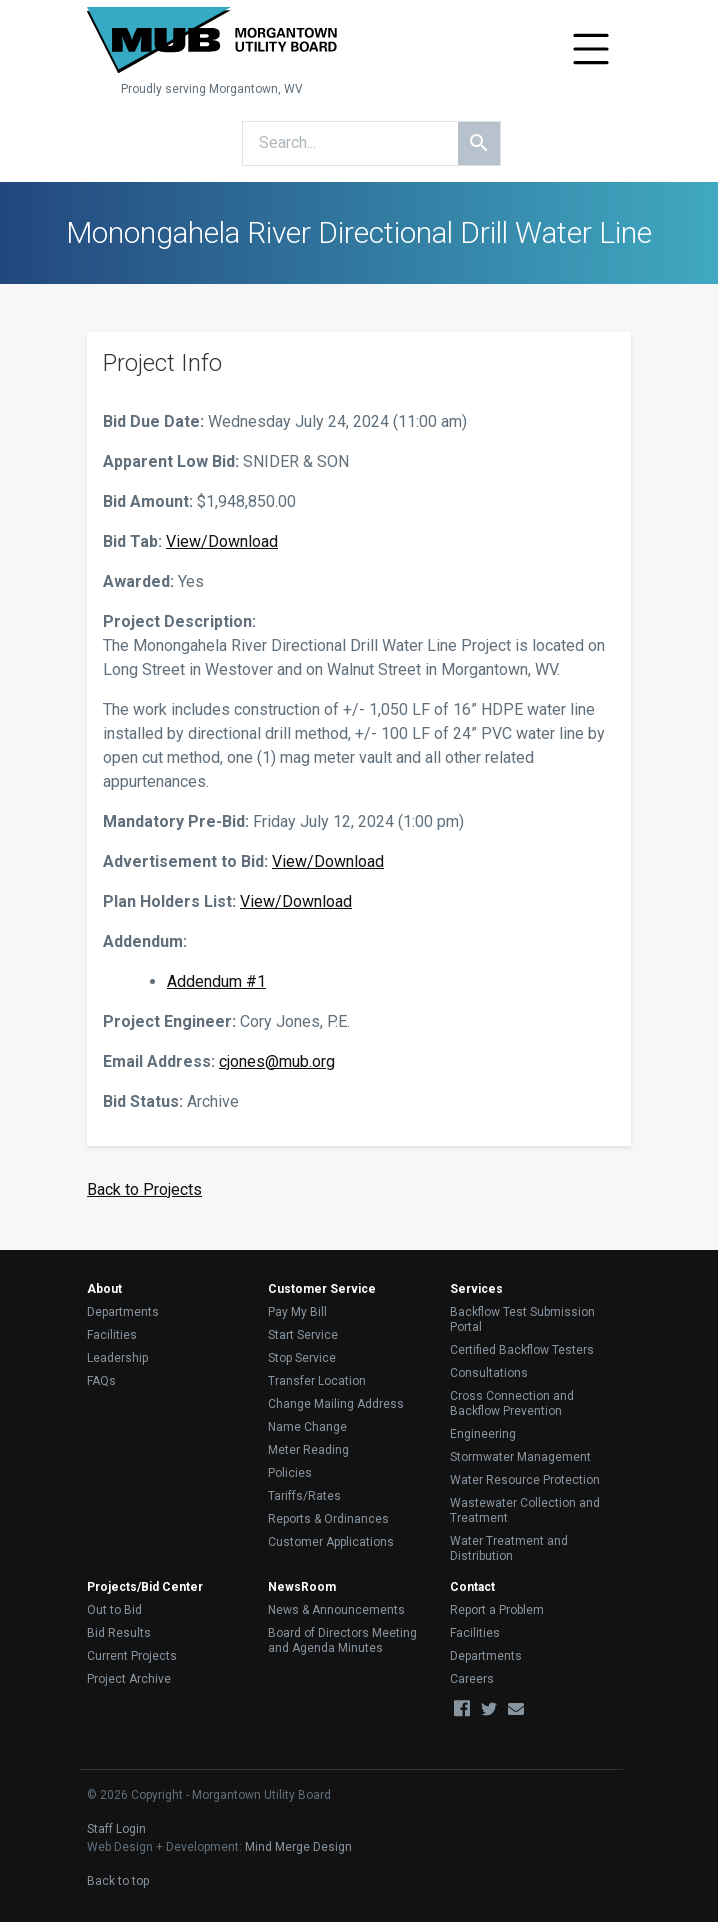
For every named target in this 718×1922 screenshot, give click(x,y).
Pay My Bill (297, 1312)
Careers (472, 1679)
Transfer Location (317, 1381)
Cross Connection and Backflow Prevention (512, 1403)
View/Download (222, 541)
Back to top (118, 1881)
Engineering (483, 1434)
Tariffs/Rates (304, 1496)
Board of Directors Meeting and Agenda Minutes (342, 1640)
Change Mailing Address (336, 1404)
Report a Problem (497, 1610)
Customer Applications (331, 1542)
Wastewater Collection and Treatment (525, 1510)
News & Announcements (336, 1610)
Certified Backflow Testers (522, 1350)
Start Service (303, 1335)
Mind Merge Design (298, 1847)
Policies (290, 1473)
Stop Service (302, 1358)
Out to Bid (114, 1610)
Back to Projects (144, 1189)
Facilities (112, 1335)
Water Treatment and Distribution (509, 1548)
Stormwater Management (520, 1457)
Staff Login (116, 1829)
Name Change (307, 1427)
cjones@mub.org (277, 1061)
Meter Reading (308, 1450)
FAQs (101, 1381)
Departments (123, 1312)
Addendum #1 (216, 981)
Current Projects (132, 1656)
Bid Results (119, 1633)
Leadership (117, 1358)
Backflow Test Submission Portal (522, 1319)
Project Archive (129, 1679)
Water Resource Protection (525, 1480)
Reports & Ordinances (328, 1519)
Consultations (489, 1373)
